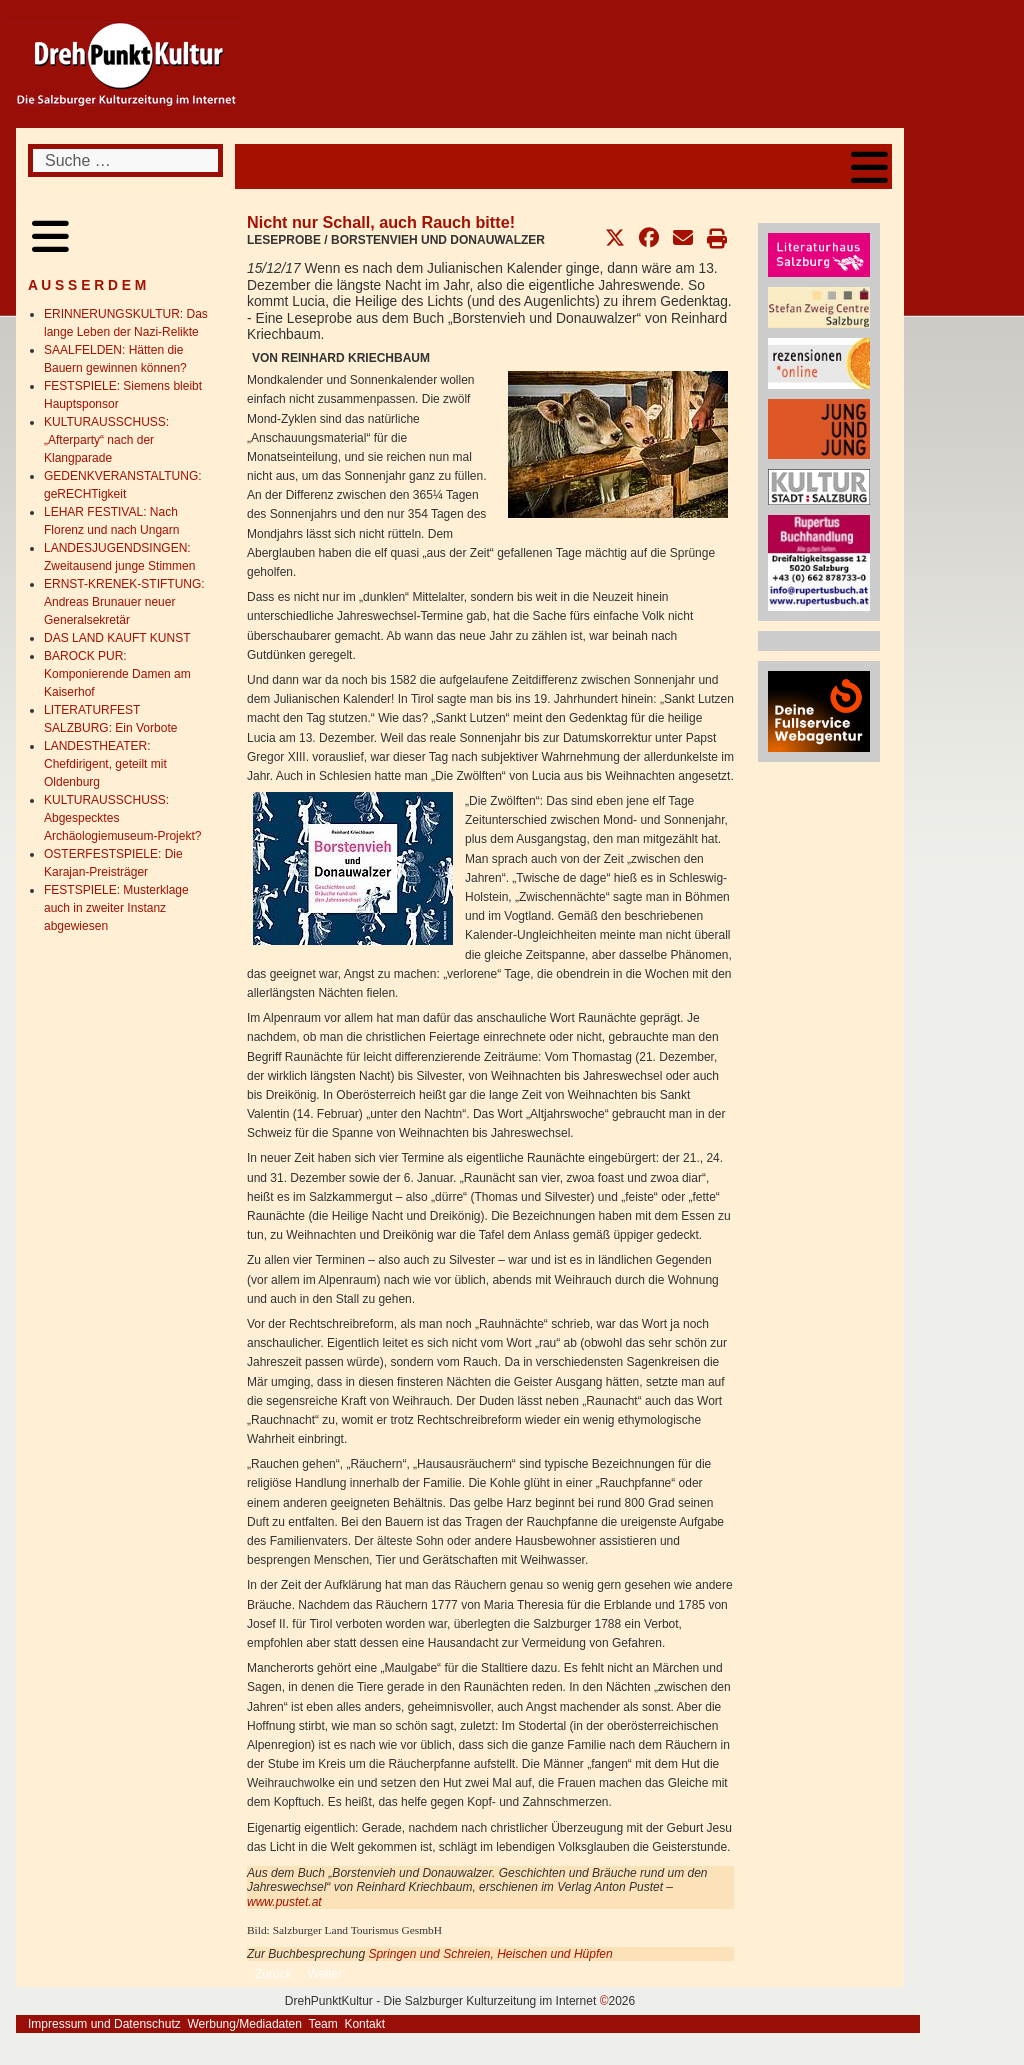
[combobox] (125, 160)
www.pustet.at (284, 1902)
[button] (615, 238)
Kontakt (364, 2024)
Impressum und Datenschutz (104, 2024)
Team (322, 2024)
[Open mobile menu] (869, 166)
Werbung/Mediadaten (244, 2024)
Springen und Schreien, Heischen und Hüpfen (490, 1954)
